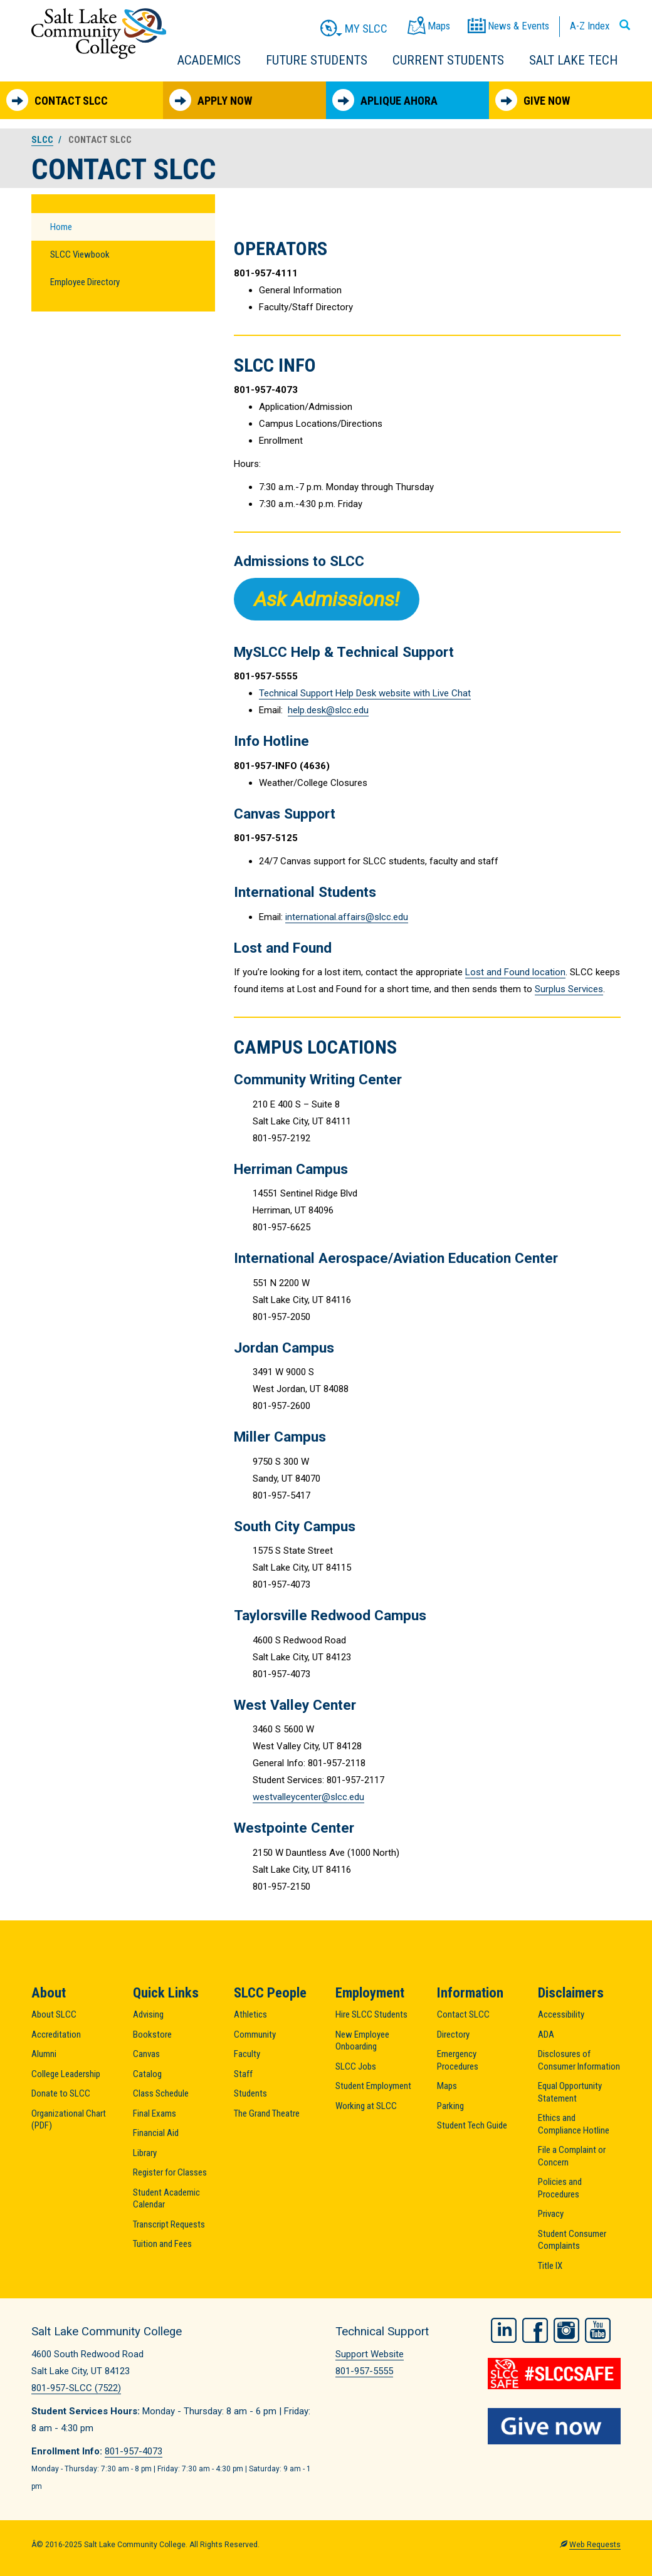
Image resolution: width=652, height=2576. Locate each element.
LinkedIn (504, 2329)
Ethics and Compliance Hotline (573, 2124)
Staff (243, 2074)
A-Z (589, 25)
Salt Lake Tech (573, 60)
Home (61, 227)
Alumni (43, 2054)
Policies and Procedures (560, 2188)
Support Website (369, 2354)
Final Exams (154, 2113)
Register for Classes (170, 2172)
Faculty (247, 2054)
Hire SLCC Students (371, 2014)
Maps (447, 2086)
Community (255, 2034)
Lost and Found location (515, 972)
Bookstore (152, 2034)
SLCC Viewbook (80, 254)
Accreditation (56, 2034)
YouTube (598, 2329)
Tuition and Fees (162, 2243)
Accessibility (561, 2014)
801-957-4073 (133, 2451)
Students (250, 2093)
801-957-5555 (364, 2371)
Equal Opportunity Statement (570, 2092)
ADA (546, 2034)
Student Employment (373, 2086)
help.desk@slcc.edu (328, 710)
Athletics (250, 2014)
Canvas (146, 2054)
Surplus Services (569, 989)
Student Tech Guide (472, 2125)
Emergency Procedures (457, 2060)
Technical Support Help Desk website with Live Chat (365, 693)
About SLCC (53, 2014)
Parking (450, 2106)
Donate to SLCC (60, 2093)
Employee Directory (85, 282)
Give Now (532, 100)
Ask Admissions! (326, 599)
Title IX (550, 2265)
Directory (453, 2034)
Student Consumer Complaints (572, 2240)
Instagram (566, 2329)
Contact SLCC (57, 100)
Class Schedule (161, 2093)
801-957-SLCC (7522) (76, 2388)
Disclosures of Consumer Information (579, 2060)
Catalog (147, 2074)
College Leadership (65, 2074)
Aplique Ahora (385, 100)
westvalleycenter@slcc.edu (308, 1797)
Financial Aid (156, 2133)
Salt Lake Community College (98, 33)
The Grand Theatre (267, 2113)
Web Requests (595, 2544)
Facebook (535, 2329)
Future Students (316, 60)
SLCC (42, 139)
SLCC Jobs (355, 2066)
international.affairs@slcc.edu (346, 917)
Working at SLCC (366, 2106)
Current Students (448, 60)
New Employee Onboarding (362, 2041)
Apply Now (210, 100)
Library (145, 2153)
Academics (209, 60)
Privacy (551, 2213)
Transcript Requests (169, 2224)
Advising (148, 2014)
